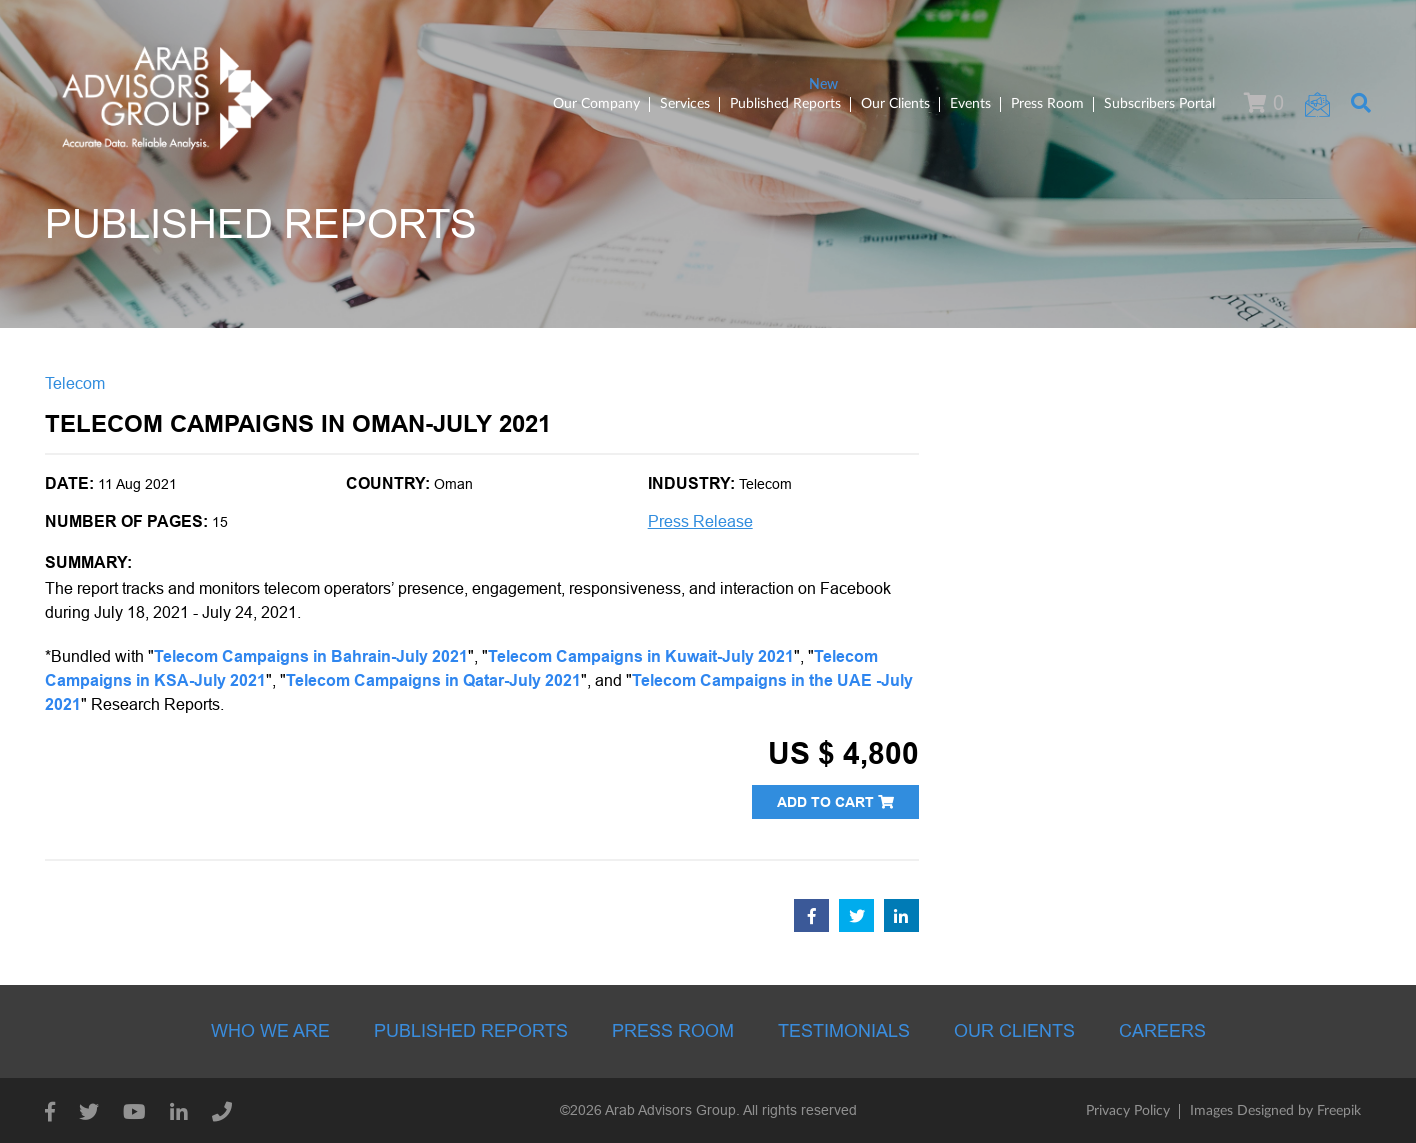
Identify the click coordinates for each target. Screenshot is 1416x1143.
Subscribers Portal (1159, 104)
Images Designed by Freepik (1275, 1111)
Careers (1162, 1031)
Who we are (270, 1031)
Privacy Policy (1128, 1111)
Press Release (700, 521)
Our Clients (895, 104)
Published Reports (785, 104)
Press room (673, 1031)
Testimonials (844, 1031)
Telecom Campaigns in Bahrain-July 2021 (311, 656)
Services (685, 104)
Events (970, 104)
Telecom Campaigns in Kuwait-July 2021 (641, 656)
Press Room (1047, 104)
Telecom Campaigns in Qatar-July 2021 (433, 680)
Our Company (596, 104)
